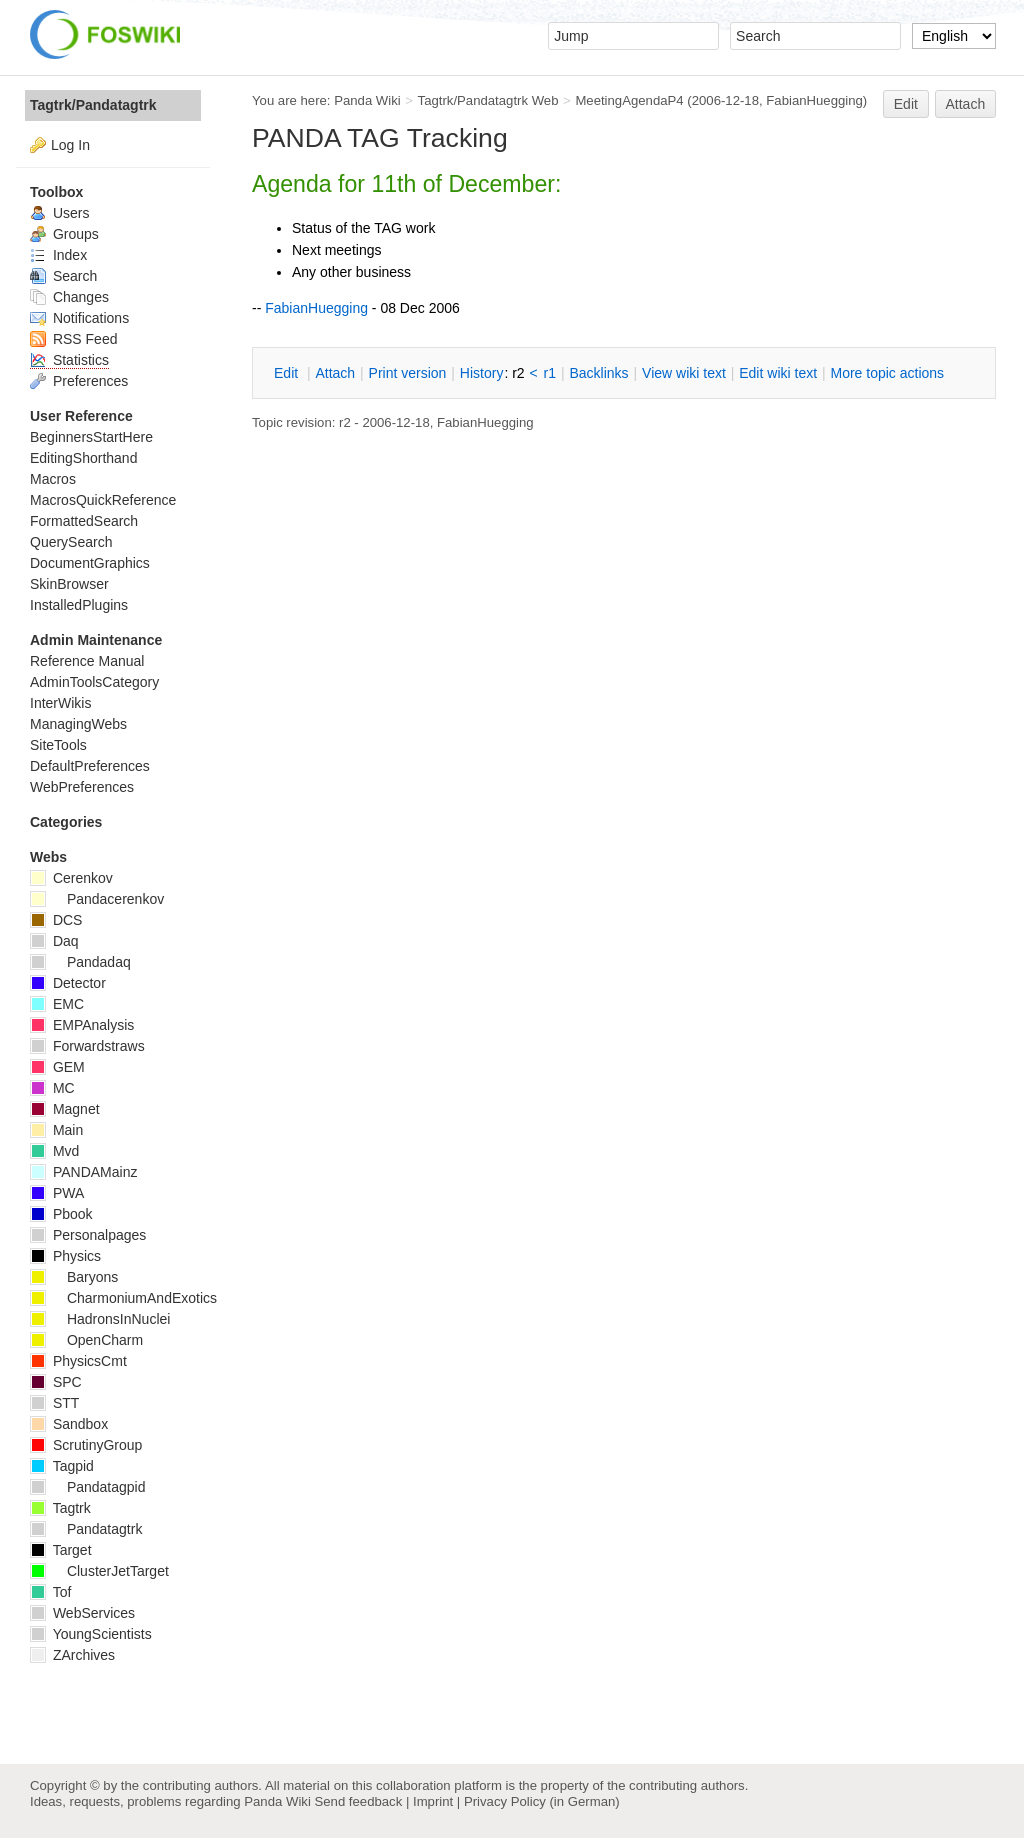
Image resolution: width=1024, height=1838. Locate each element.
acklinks (598, 373)
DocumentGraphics (90, 563)
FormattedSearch (84, 521)
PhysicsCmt (78, 1361)
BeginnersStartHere (91, 437)
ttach (335, 373)
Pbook (61, 1214)
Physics (65, 1256)
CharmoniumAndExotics (123, 1298)
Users (59, 213)
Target (61, 1550)
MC (52, 1088)
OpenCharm (86, 1340)
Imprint (433, 1801)
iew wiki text (684, 373)
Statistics (69, 360)
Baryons (74, 1277)
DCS (56, 920)
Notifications (79, 318)
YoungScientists (91, 1634)
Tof (50, 1592)
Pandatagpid (88, 1487)
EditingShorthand (83, 458)
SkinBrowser (69, 584)
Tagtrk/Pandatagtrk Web (488, 100)
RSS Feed (73, 339)
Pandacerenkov (97, 899)
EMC (57, 1004)
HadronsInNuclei (100, 1319)
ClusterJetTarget (99, 1571)
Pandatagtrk (86, 1529)
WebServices (82, 1613)
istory (482, 373)
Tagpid (62, 1466)
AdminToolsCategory (94, 682)
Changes (69, 297)
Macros (53, 479)
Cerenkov (71, 878)
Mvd (54, 1151)
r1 (550, 373)
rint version (408, 373)
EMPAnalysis (82, 1025)
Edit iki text (778, 373)
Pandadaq (80, 962)
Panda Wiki (367, 100)
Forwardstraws (87, 1046)
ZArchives (72, 1655)
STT (54, 1403)
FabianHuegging (814, 100)
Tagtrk (60, 1508)
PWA (57, 1193)
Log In (70, 145)
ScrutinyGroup (86, 1445)
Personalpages (88, 1235)
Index (58, 255)
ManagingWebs (78, 724)
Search (63, 276)
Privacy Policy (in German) (542, 1801)
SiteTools (58, 745)
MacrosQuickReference (103, 500)
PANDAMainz (83, 1172)
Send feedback (358, 1801)
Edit (906, 104)
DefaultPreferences (90, 766)
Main (56, 1130)
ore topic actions (887, 373)
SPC (56, 1382)
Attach (966, 104)
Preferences (79, 381)
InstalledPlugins (79, 605)
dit (288, 373)
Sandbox (69, 1424)
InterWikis (60, 703)
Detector (68, 983)
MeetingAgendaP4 (629, 100)
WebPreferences (82, 787)
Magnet (65, 1109)
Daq (54, 941)
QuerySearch (71, 542)
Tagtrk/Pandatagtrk (93, 105)
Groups (64, 234)
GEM (57, 1067)
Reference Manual (87, 661)
